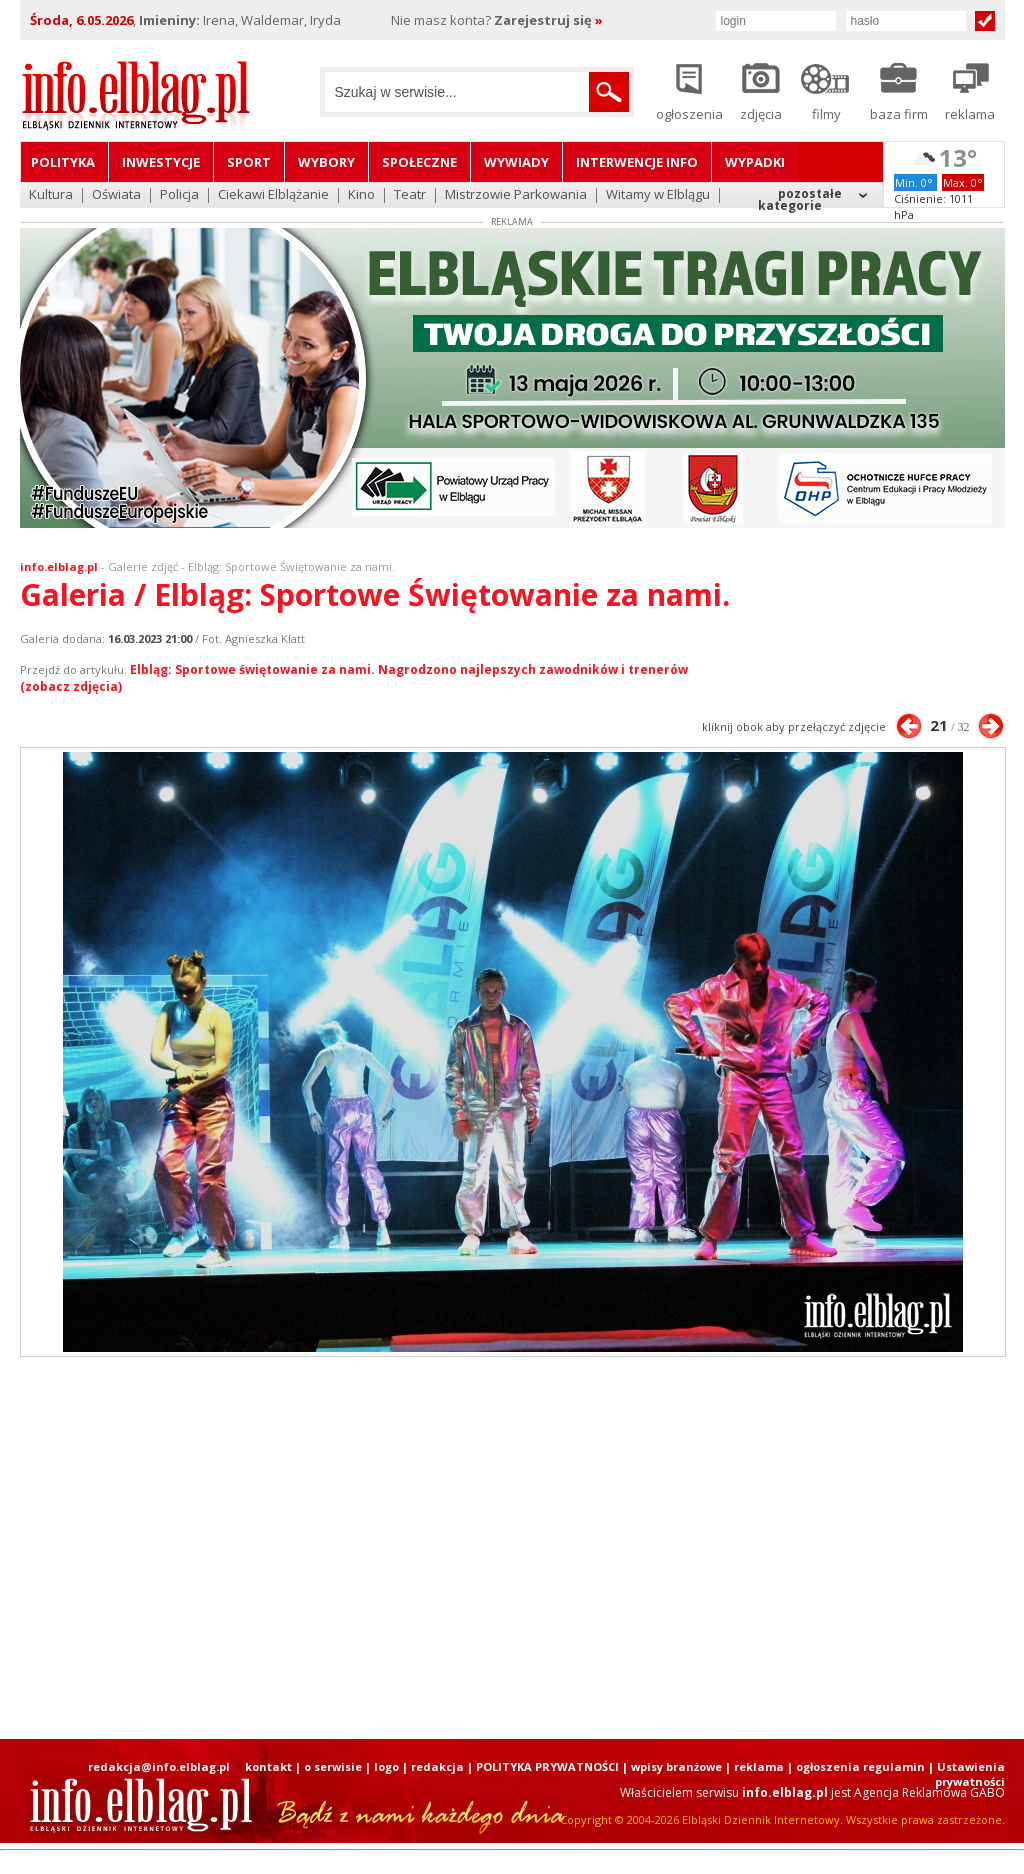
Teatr (410, 195)
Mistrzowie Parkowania (516, 195)
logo (386, 1766)
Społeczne (419, 162)
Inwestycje (161, 162)
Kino (361, 195)
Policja (179, 195)
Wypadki (755, 162)
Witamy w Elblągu (658, 195)
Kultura (51, 195)
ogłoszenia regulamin (860, 1766)
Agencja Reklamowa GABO (929, 1792)
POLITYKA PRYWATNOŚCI (547, 1766)
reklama (759, 1766)
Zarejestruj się (548, 20)
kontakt (268, 1766)
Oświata (116, 195)
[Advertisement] (512, 1548)
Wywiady (516, 162)
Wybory (326, 162)
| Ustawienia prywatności (966, 1774)
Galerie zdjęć (143, 566)
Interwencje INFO (637, 162)
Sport (249, 162)
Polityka (63, 162)
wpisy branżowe (676, 1766)
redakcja (437, 1766)
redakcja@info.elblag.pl (159, 1766)
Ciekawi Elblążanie (273, 195)
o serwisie (333, 1766)
